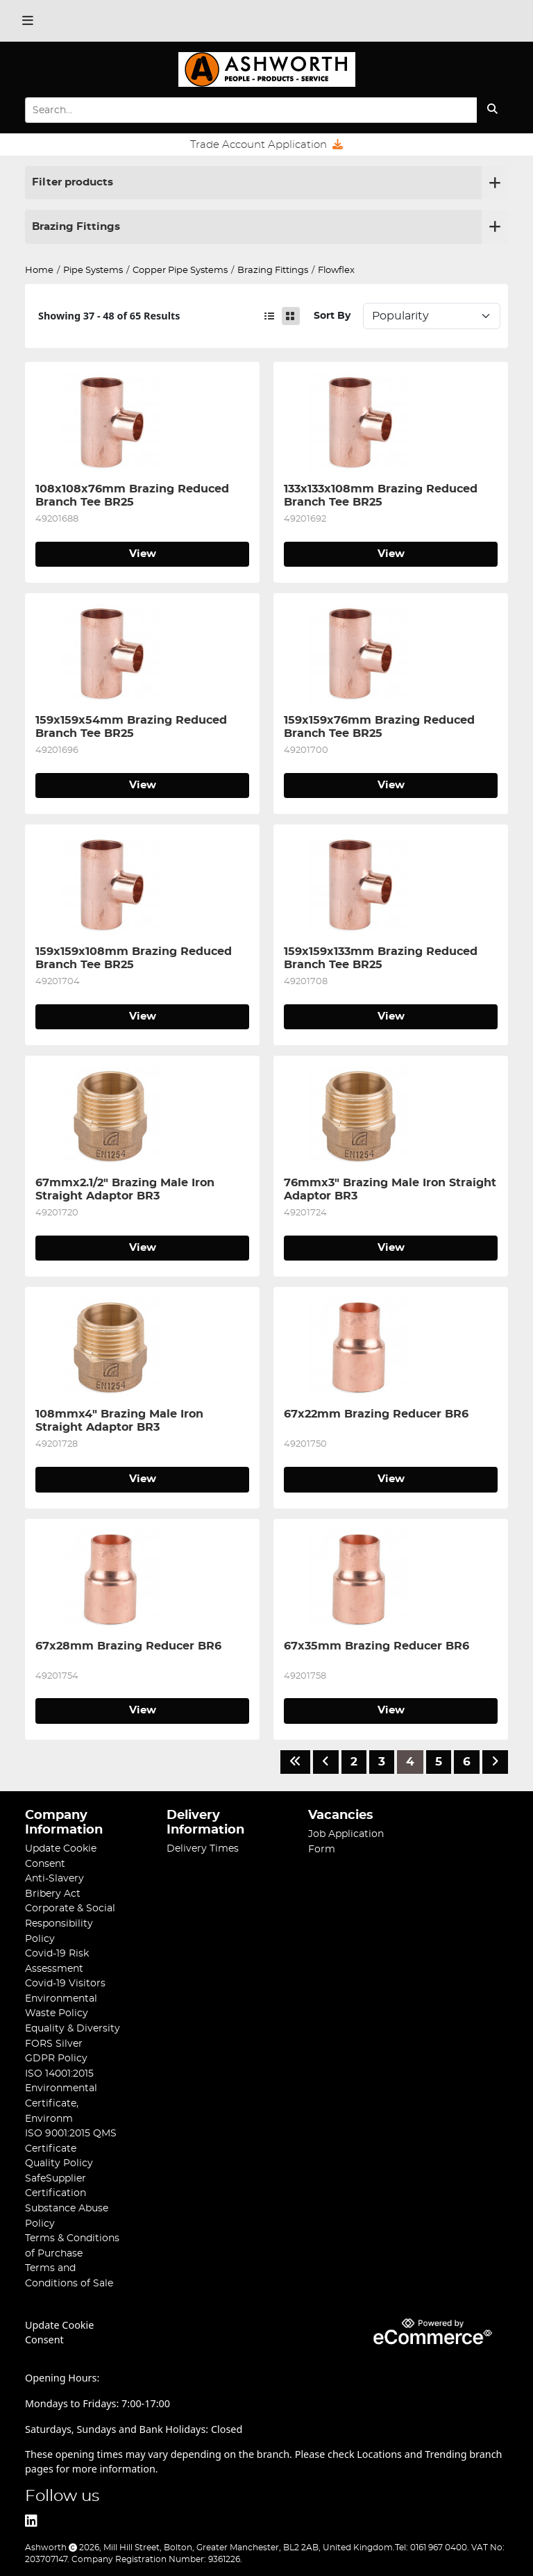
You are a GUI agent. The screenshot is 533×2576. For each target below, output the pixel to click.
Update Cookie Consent (59, 2332)
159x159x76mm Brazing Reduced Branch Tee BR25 (381, 726)
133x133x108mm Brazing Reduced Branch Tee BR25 (382, 495)
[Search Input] (251, 110)
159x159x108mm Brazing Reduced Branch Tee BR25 (135, 958)
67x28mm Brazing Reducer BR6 (128, 1646)
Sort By (332, 315)
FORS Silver (54, 2043)
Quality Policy (59, 2163)
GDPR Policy (56, 2058)
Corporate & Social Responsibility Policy (70, 1923)
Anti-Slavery (54, 1878)
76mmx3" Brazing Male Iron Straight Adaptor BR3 (391, 1189)
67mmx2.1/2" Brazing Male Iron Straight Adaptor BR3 (126, 1189)
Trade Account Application (266, 144)
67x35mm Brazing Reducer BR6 (376, 1646)
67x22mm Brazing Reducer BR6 (376, 1414)
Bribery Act (53, 1893)
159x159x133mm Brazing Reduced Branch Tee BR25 (382, 958)
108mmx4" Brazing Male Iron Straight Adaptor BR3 (121, 1420)
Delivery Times (203, 1848)
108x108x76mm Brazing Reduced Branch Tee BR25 (133, 495)
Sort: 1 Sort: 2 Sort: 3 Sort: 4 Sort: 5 (431, 316)
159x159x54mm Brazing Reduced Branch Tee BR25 (132, 726)
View (142, 554)
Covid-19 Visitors (65, 1983)
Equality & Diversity (72, 2028)
